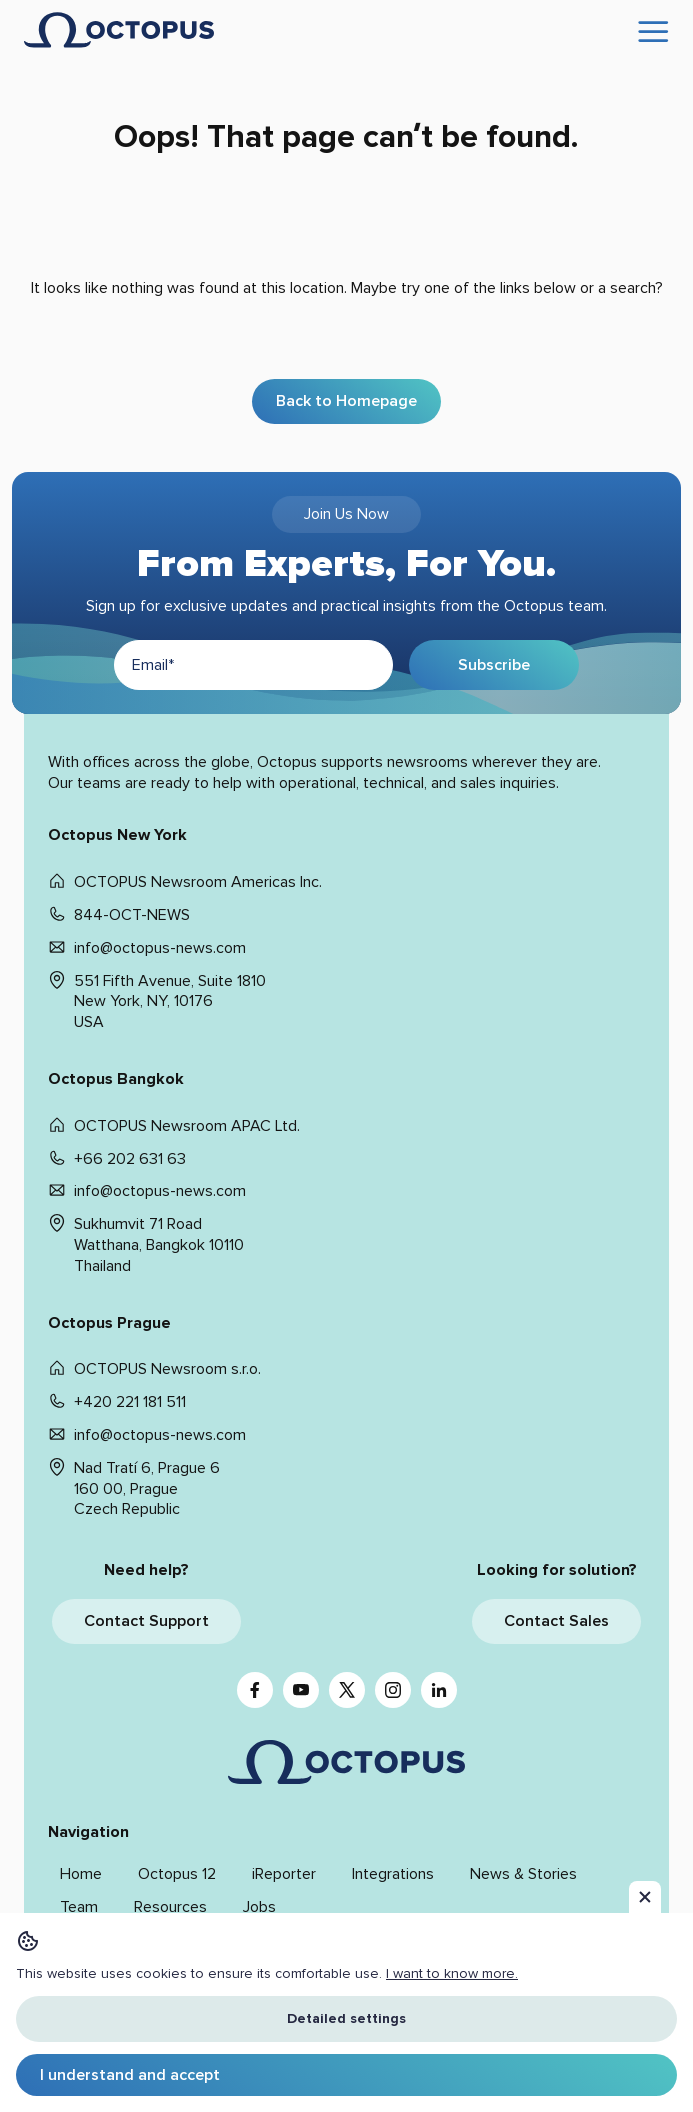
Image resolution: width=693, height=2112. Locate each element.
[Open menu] (654, 33)
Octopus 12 (177, 1874)
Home (81, 1874)
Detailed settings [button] (346, 2018)
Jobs (259, 1907)
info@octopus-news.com (160, 948)
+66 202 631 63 (130, 1159)
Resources (170, 1907)
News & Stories (523, 1874)
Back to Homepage (346, 401)
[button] (645, 1897)
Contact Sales (556, 1621)
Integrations (393, 1874)
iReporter (284, 1874)
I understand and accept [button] (130, 2075)
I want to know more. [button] (452, 1973)
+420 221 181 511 (130, 1402)
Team (79, 1907)
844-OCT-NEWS (132, 915)
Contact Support (146, 1621)
